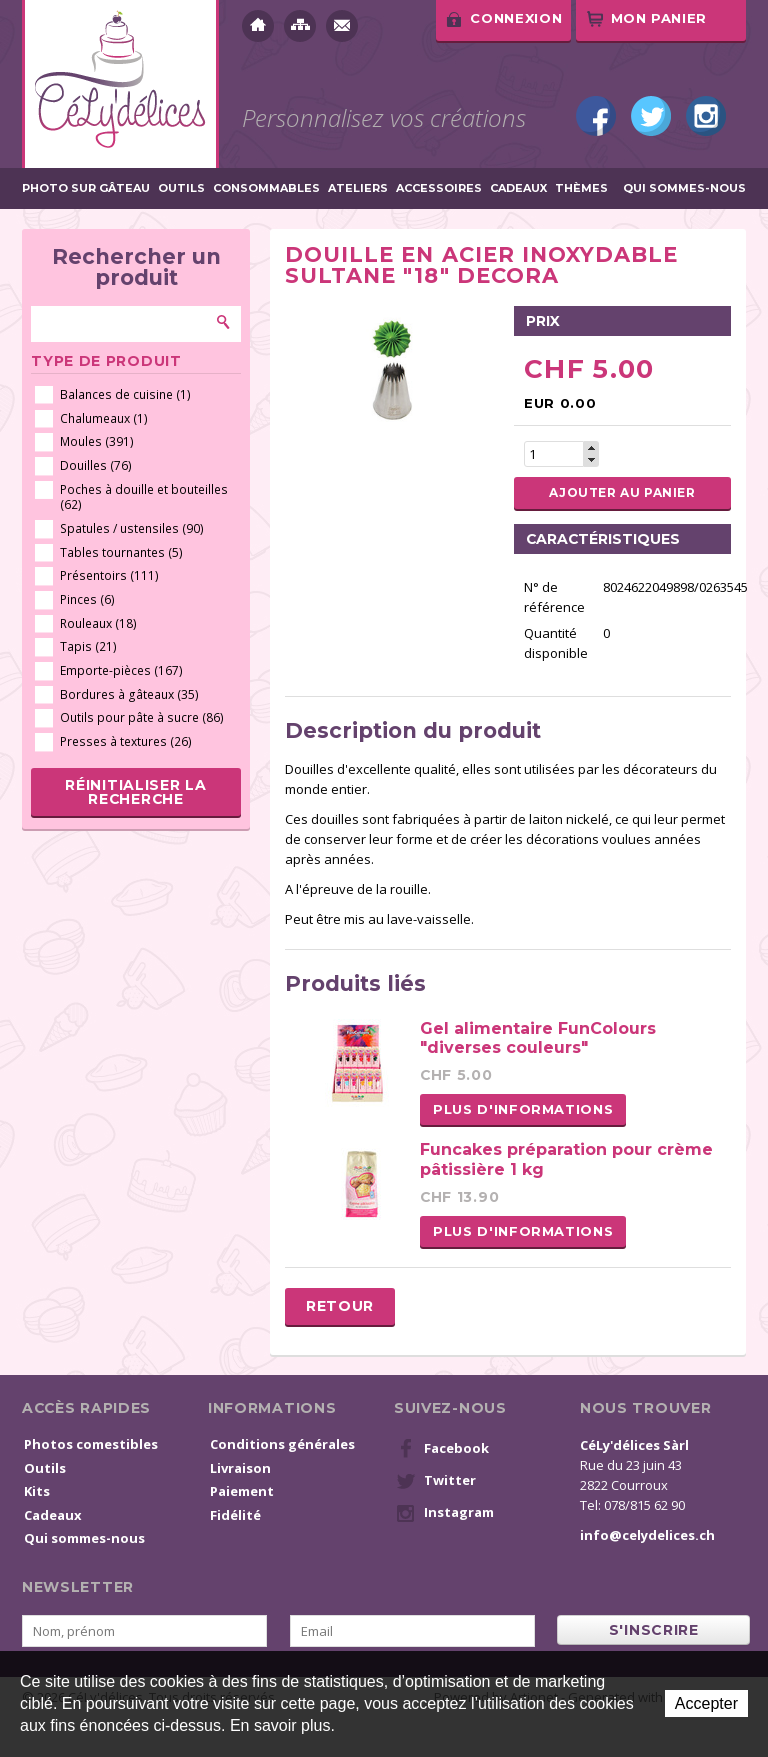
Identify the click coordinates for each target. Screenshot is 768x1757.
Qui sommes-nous (684, 188)
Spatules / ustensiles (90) (132, 528)
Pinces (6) (87, 599)
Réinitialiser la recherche (135, 792)
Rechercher (224, 322)
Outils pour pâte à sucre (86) (142, 717)
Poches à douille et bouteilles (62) (144, 497)
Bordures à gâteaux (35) (129, 694)
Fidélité (235, 1515)
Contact (342, 26)
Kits (37, 1491)
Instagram (706, 116)
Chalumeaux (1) (104, 418)
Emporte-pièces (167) (121, 670)
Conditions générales (282, 1444)
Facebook (596, 116)
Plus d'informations (523, 1109)
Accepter (706, 1703)
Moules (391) (97, 441)
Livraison (240, 1468)
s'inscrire (654, 1630)
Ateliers (358, 188)
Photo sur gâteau (86, 188)
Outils (181, 188)
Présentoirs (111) (109, 575)
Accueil (258, 26)
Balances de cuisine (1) (125, 394)
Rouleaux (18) (98, 623)
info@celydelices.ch (647, 1535)
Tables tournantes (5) (121, 552)
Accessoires (439, 188)
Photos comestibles (91, 1444)
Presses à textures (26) (126, 741)
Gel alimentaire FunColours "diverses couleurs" (538, 1038)
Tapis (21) (88, 646)
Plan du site (300, 26)
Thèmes (581, 188)
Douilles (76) (96, 465)
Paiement (242, 1491)
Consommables (266, 188)
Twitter (651, 116)
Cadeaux (518, 188)
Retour (340, 1306)
